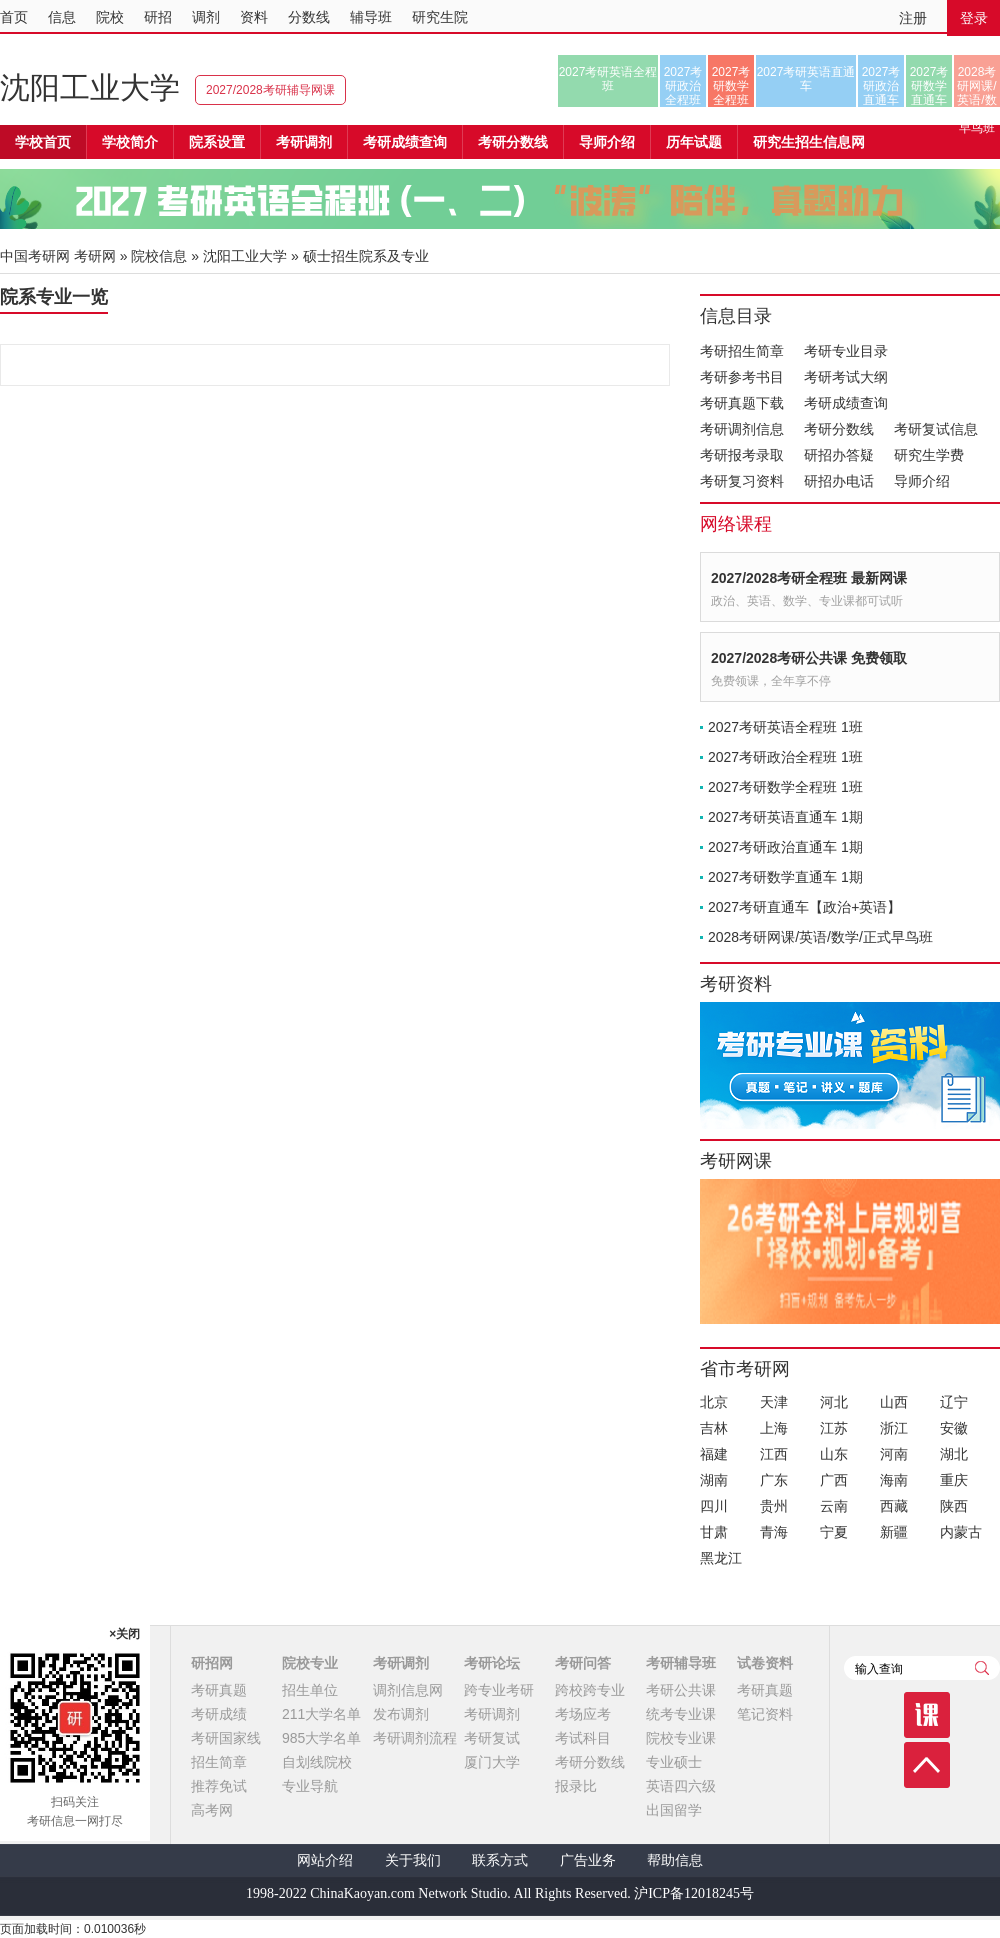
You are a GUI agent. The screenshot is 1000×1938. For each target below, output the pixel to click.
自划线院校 (317, 1762)
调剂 (206, 17)
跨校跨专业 (590, 1690)
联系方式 (500, 1860)
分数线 (309, 17)
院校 (110, 17)
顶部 (927, 1765)
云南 (834, 1506)
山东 (834, 1454)
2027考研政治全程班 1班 (785, 757)
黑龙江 (721, 1558)
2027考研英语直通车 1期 (785, 817)
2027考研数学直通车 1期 (785, 877)
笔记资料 (765, 1714)
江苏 (834, 1428)
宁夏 (834, 1532)
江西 (774, 1454)
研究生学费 (929, 455)
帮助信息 (675, 1860)
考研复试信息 (936, 429)
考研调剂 (304, 142)
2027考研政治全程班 (683, 86)
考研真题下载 (742, 403)
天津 (774, 1402)
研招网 (212, 1663)
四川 (714, 1506)
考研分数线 (839, 429)
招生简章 (219, 1762)
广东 (774, 1480)
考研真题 (219, 1690)
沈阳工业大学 (90, 87)
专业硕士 (674, 1762)
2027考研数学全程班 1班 (785, 787)
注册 (913, 18)
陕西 (954, 1506)
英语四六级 (681, 1786)
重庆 (954, 1480)
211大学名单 (321, 1714)
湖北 (954, 1454)
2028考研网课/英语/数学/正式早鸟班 (976, 86)
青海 (774, 1532)
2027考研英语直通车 (806, 79)
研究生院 (440, 17)
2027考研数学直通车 (929, 86)
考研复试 (492, 1738)
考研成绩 (219, 1714)
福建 (714, 1454)
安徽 (954, 1428)
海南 (894, 1480)
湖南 (714, 1480)
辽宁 (954, 1402)
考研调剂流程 (415, 1738)
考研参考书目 (742, 377)
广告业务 (588, 1860)
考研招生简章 (742, 351)
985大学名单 (321, 1738)
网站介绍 (325, 1860)
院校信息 (159, 256)
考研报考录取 (742, 455)
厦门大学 (492, 1762)
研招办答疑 (839, 455)
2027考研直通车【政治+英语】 (804, 907)
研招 (158, 17)
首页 (14, 17)
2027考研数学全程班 (731, 86)
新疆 (894, 1532)
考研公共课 (681, 1690)
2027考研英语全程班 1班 (785, 727)
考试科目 (583, 1738)
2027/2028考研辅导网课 (270, 90)
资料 (254, 17)
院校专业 (310, 1663)
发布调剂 (401, 1714)
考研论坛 (492, 1663)
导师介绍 (607, 142)
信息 (62, 17)
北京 (714, 1402)
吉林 (714, 1428)
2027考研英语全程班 (608, 79)
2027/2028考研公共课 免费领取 (809, 658)
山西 (894, 1402)
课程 (927, 1715)
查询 (982, 1668)
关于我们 (413, 1860)
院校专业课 (681, 1738)
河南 (894, 1454)
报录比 (576, 1786)
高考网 (212, 1810)
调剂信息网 (408, 1690)
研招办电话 (839, 481)
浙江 (894, 1428)
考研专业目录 (846, 351)
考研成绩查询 (846, 403)
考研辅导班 (681, 1663)
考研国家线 (226, 1738)
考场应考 (583, 1714)
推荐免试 (219, 1786)
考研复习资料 (742, 481)
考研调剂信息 (742, 429)
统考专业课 (681, 1714)
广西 (834, 1480)
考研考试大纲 (846, 377)
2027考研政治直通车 (881, 86)
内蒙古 (961, 1532)
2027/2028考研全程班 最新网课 (809, 578)
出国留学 (674, 1810)
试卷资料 (765, 1663)
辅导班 (371, 17)
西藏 (894, 1506)
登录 (974, 18)
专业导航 (310, 1786)
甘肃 (714, 1532)
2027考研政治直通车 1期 (785, 847)
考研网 (95, 256)
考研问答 (583, 1663)
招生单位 (310, 1690)
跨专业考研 (499, 1690)
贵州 (774, 1506)
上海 (774, 1428)
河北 (834, 1402)
